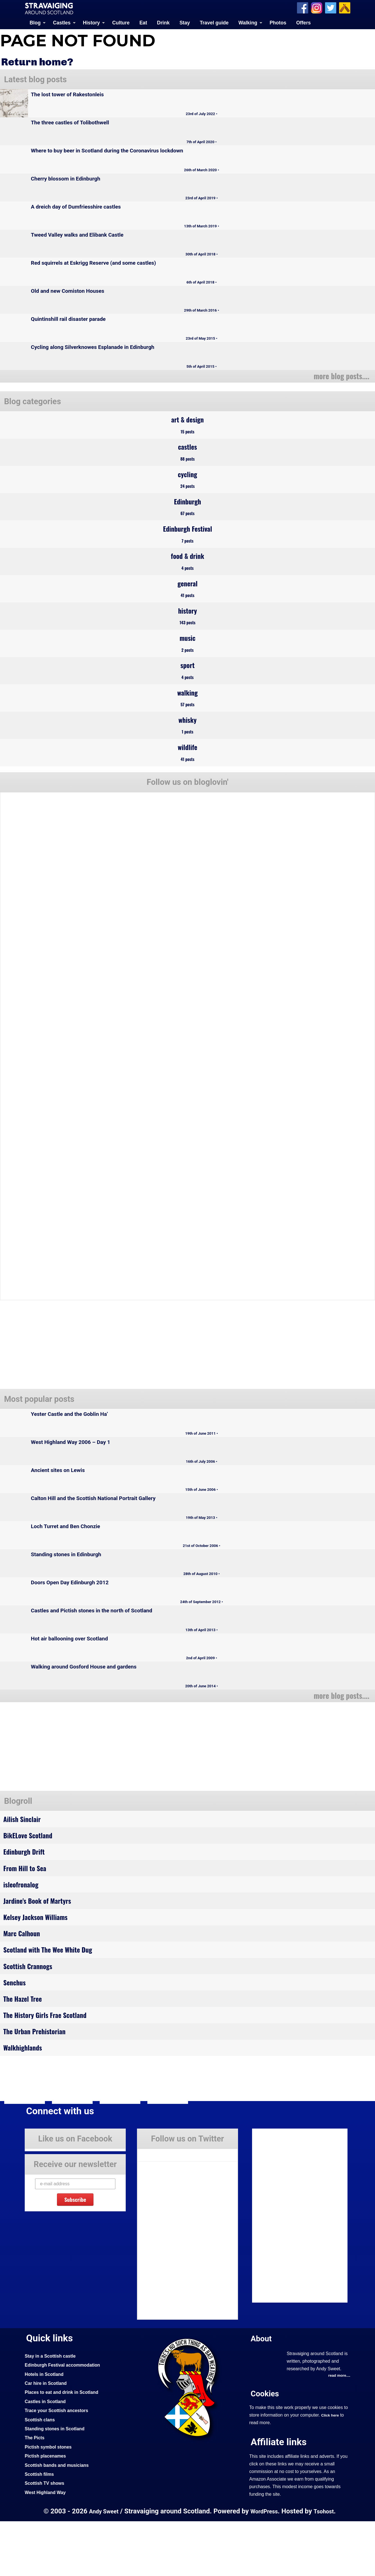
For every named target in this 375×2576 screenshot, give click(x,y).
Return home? (40, 61)
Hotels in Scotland (46, 2428)
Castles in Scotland (47, 2456)
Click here (330, 2470)
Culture (121, 22)
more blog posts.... (338, 375)
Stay (184, 22)
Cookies (266, 2448)
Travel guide (214, 22)
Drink (163, 22)
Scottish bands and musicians (60, 2519)
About (262, 2393)
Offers (303, 22)
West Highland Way (47, 2547)
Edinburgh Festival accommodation (66, 2419)
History (91, 22)
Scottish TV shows (46, 2538)
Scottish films (40, 2529)
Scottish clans (41, 2474)
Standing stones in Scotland (57, 2483)
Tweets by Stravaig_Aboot (163, 2207)
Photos (277, 22)
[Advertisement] (48, 1781)
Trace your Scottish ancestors (59, 2465)
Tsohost (326, 2565)
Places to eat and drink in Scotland (65, 2447)
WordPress (264, 2565)
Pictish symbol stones (50, 2501)
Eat (143, 22)
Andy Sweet (102, 2565)
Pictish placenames (47, 2510)
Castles (62, 22)
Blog (35, 22)
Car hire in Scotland (47, 2438)
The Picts (35, 2492)
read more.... (338, 2431)
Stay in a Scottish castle (52, 2410)
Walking (248, 22)
